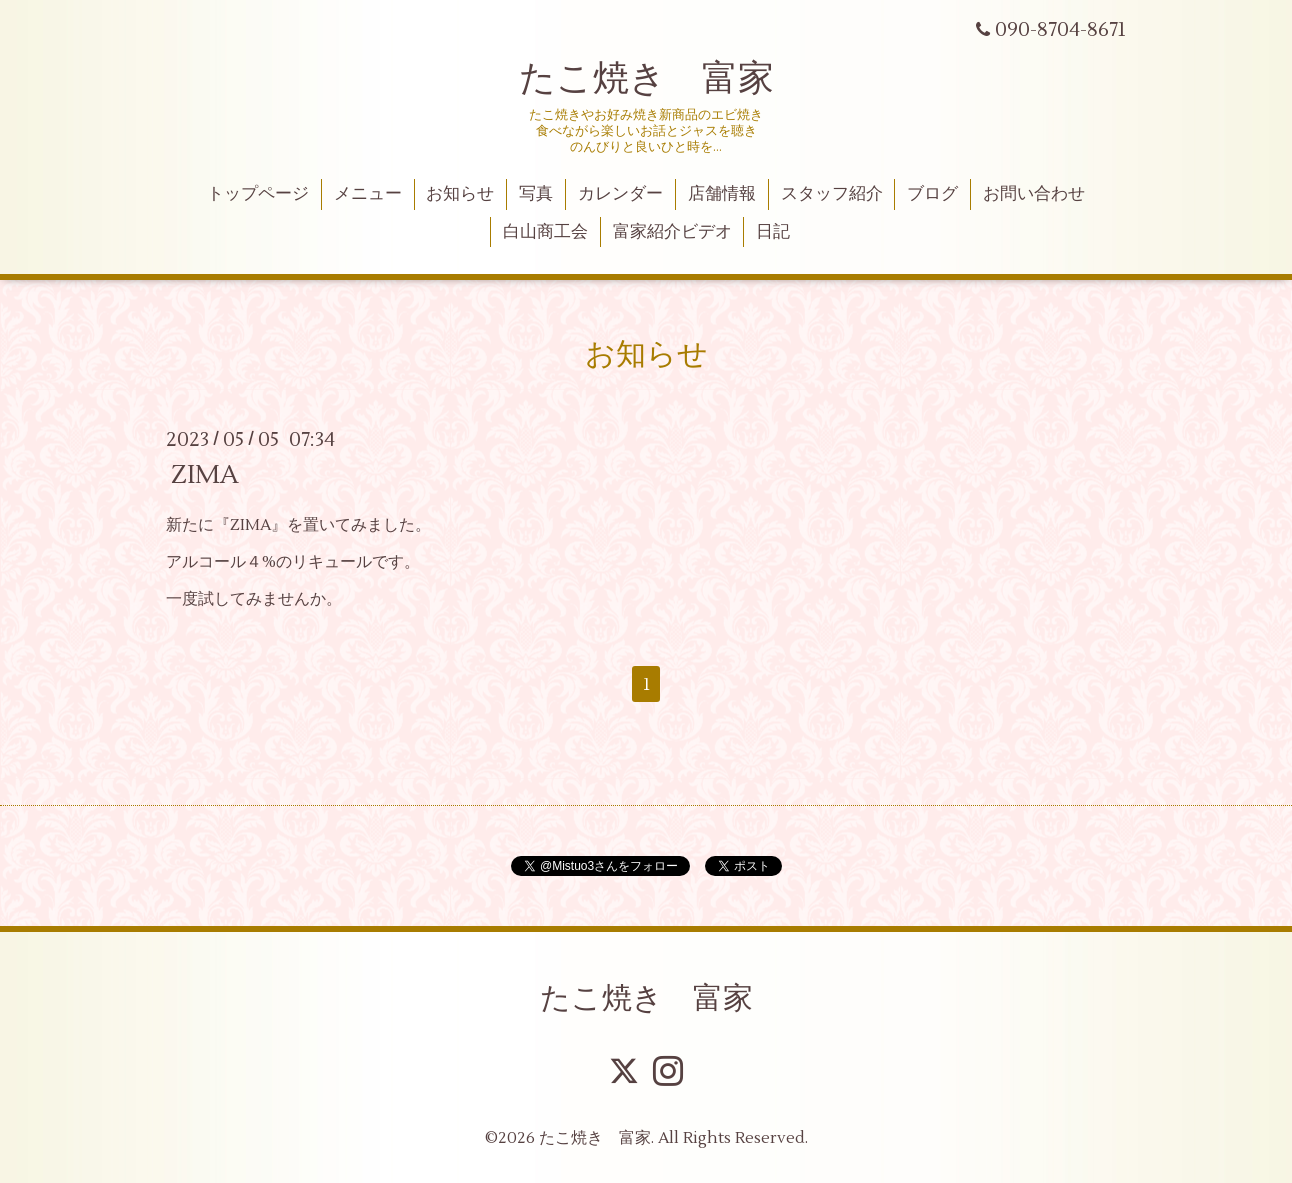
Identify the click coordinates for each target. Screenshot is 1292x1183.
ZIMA (205, 475)
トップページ (258, 194)
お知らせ (460, 194)
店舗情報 (722, 194)
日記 (773, 232)
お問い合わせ (1034, 194)
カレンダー (620, 194)
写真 (536, 194)
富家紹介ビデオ (672, 232)
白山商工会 (545, 232)
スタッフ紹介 (832, 194)
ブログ (932, 194)
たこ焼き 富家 (646, 79)
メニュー (368, 194)
